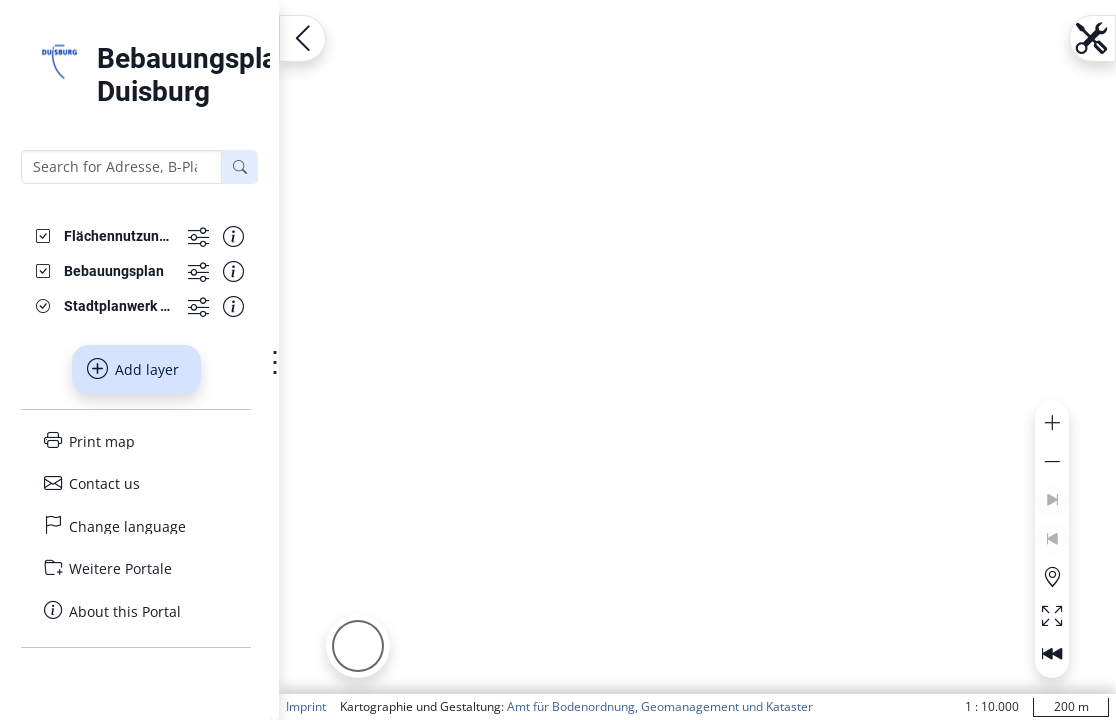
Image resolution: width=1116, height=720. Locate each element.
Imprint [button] (306, 706)
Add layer (133, 369)
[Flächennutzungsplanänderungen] (118, 236)
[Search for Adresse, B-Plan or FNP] (121, 167)
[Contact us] (136, 483)
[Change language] (136, 526)
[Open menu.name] (302, 38)
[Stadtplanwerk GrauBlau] (118, 306)
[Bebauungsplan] (114, 271)
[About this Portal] (136, 611)
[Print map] (136, 441)
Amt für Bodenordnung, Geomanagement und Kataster (660, 706)
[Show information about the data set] (233, 236)
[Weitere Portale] (136, 568)
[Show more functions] (198, 236)
